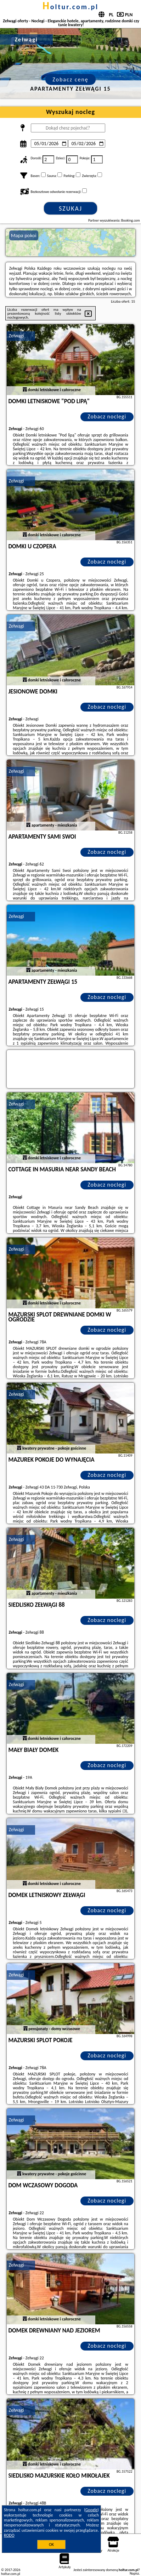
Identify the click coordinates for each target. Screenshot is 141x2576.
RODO (9, 2535)
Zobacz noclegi (107, 416)
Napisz (134, 2573)
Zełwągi (16, 336)
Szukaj (70, 208)
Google (91, 2509)
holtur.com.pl (70, 6)
